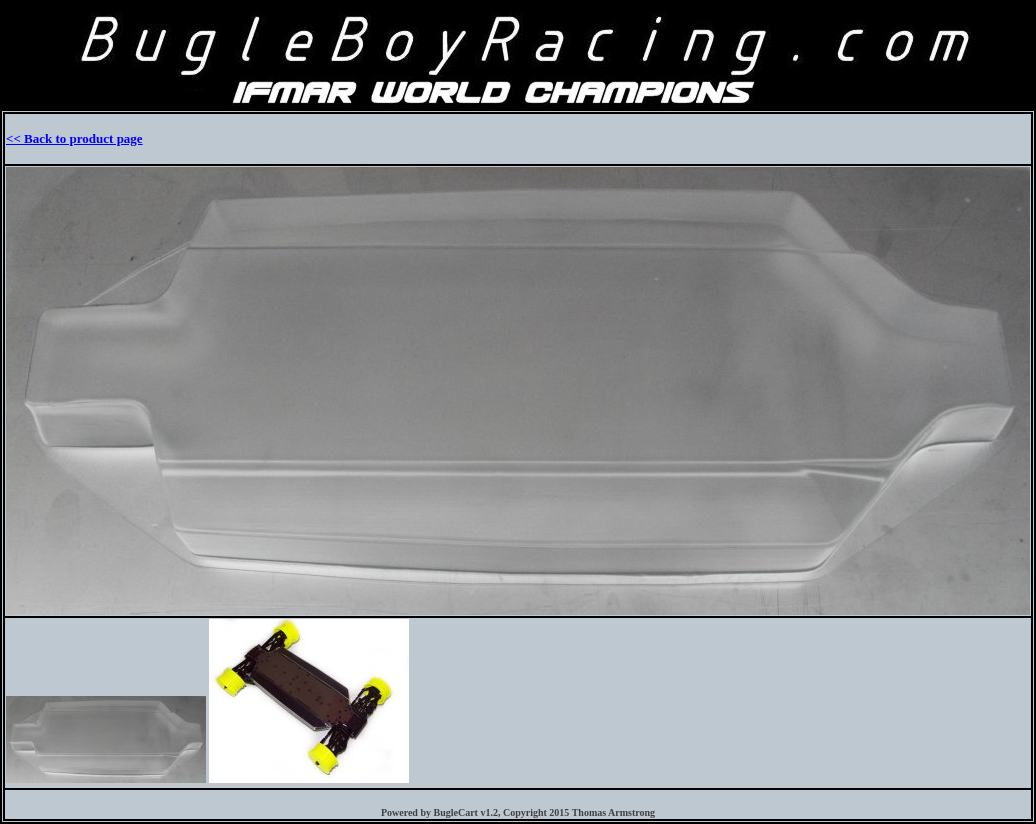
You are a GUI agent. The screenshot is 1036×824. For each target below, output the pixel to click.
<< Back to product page (74, 138)
